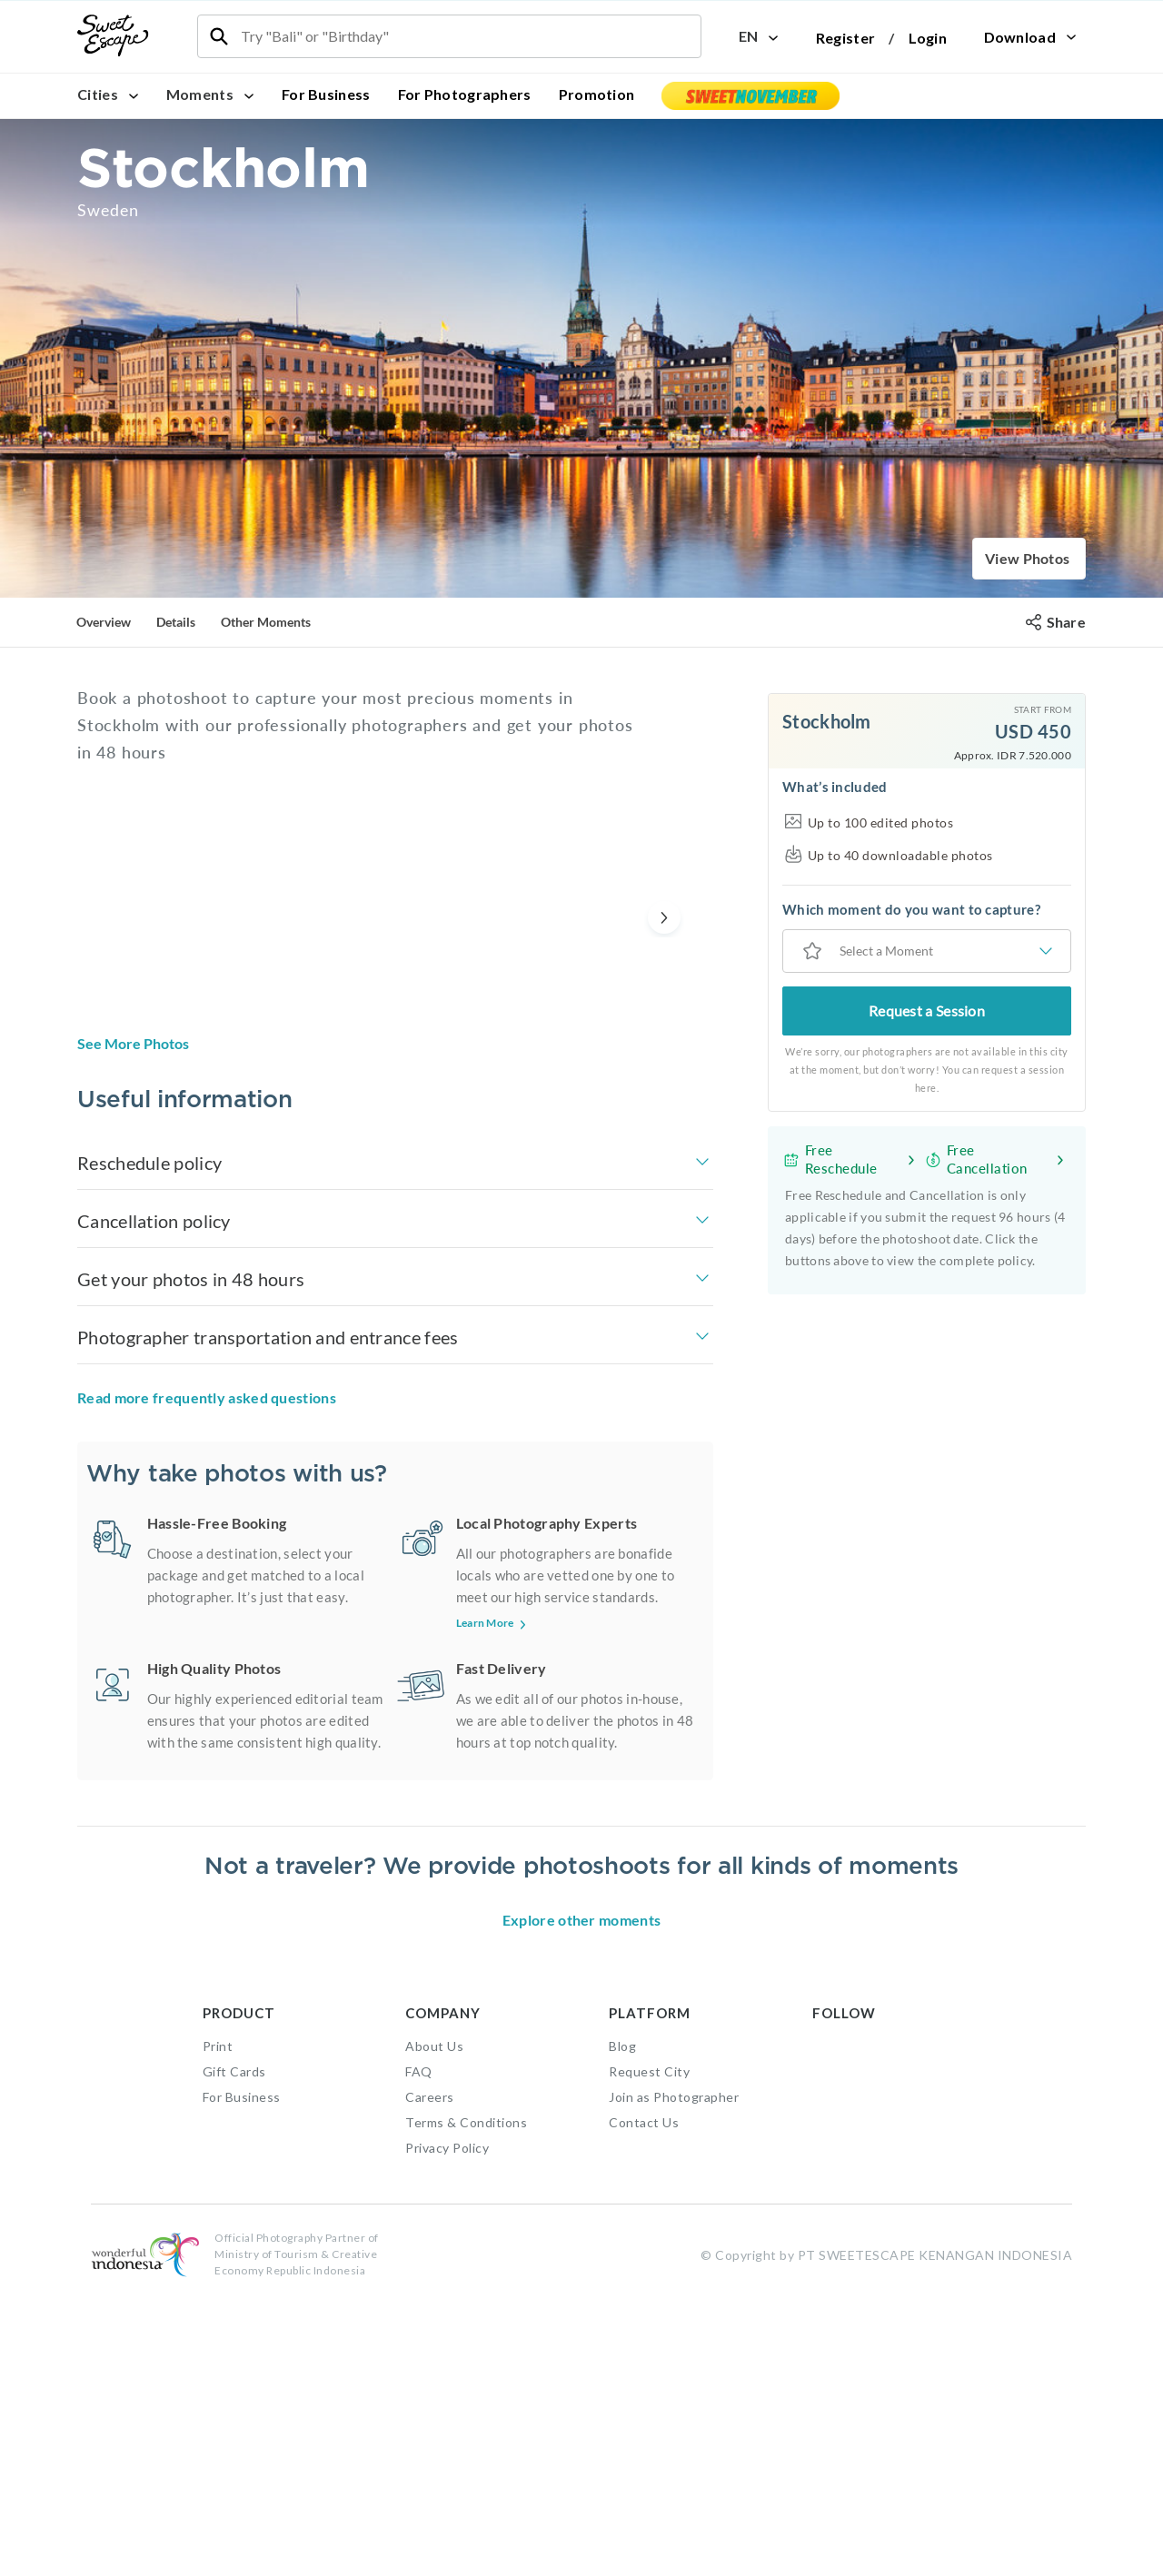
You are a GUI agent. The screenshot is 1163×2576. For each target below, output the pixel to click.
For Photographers (465, 94)
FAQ (418, 2349)
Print (218, 2324)
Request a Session (927, 1010)
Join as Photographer (674, 2375)
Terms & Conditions (466, 2400)
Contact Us (644, 2400)
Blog (622, 2324)
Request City (649, 2349)
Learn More (493, 1623)
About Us (434, 2324)
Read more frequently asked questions (206, 1397)
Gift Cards (234, 2349)
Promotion (597, 94)
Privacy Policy (447, 2425)
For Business (326, 94)
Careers (429, 2375)
